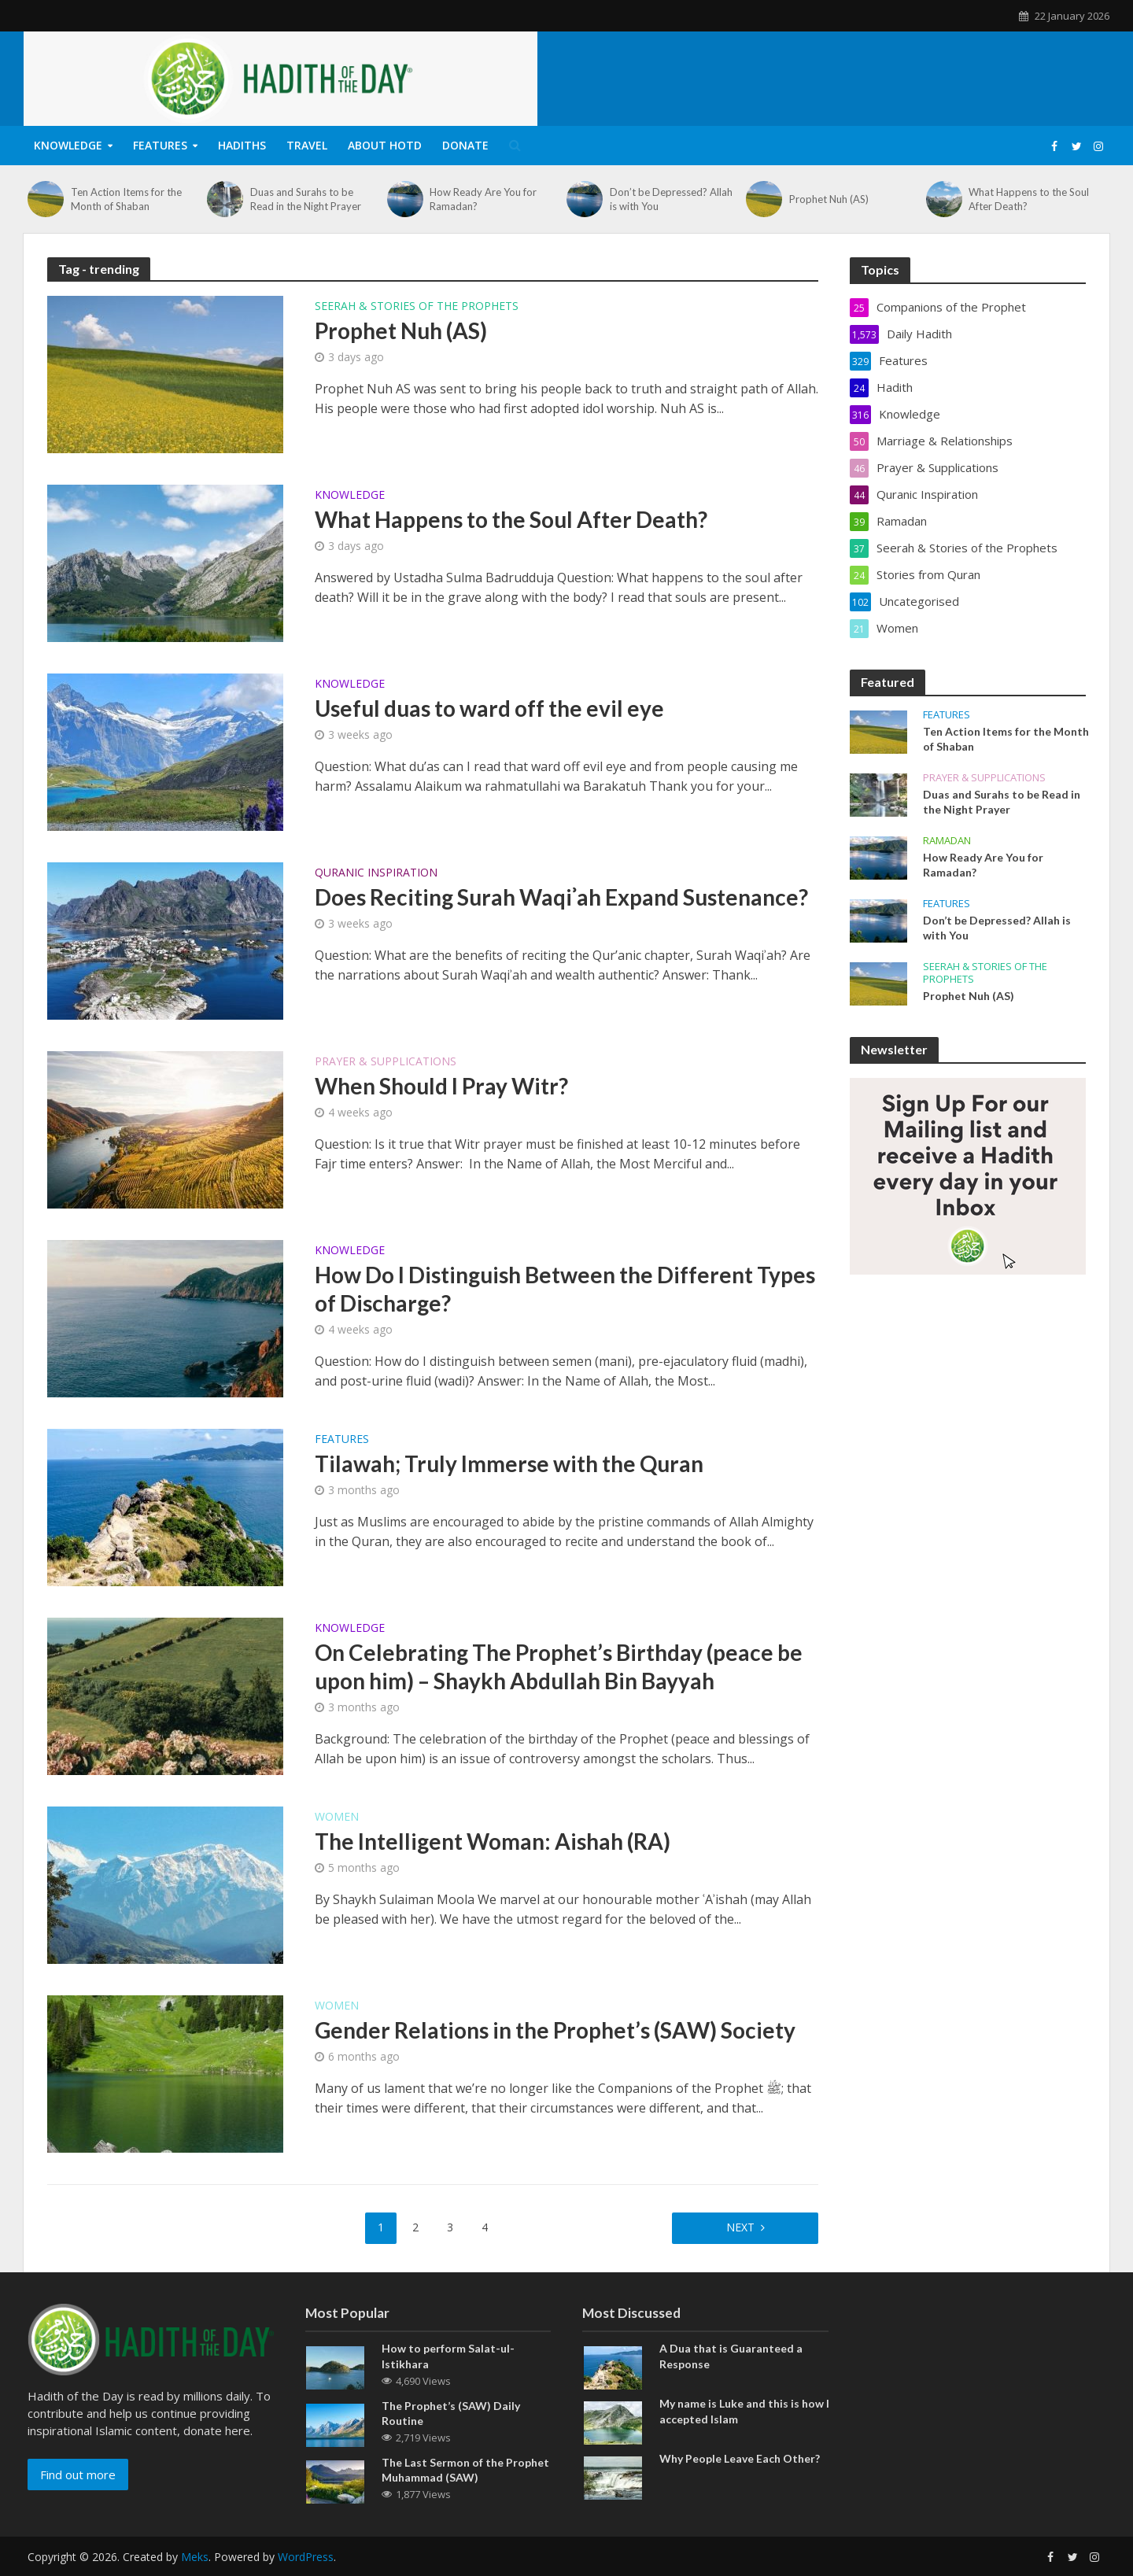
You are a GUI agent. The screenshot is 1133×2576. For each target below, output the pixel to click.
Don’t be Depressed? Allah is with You (671, 199)
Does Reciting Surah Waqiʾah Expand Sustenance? (561, 897)
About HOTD (385, 145)
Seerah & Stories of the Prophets (417, 307)
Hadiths (242, 145)
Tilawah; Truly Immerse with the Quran (509, 1463)
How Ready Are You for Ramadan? (483, 199)
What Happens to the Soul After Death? (1029, 199)
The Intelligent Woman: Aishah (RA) (492, 1841)
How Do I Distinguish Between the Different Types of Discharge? (565, 1288)
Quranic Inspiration (376, 873)
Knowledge (68, 145)
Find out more (78, 2474)
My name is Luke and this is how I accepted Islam (744, 2411)
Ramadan (947, 840)
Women (337, 1817)
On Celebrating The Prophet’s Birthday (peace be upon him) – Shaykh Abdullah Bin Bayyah (559, 1666)
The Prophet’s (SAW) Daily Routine (451, 2413)
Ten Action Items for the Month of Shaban (126, 199)
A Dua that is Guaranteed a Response (731, 2356)
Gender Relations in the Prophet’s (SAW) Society (555, 2030)
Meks (195, 2556)
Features (160, 145)
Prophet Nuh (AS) (829, 199)
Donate (465, 145)
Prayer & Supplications (385, 1062)
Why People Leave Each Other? (739, 2458)
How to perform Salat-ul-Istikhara (448, 2356)
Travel (306, 145)
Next (740, 2227)
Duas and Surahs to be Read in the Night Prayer (305, 199)
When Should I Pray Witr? (441, 1085)
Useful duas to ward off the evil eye (489, 708)
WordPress (306, 2556)
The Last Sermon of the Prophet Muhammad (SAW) (465, 2470)
